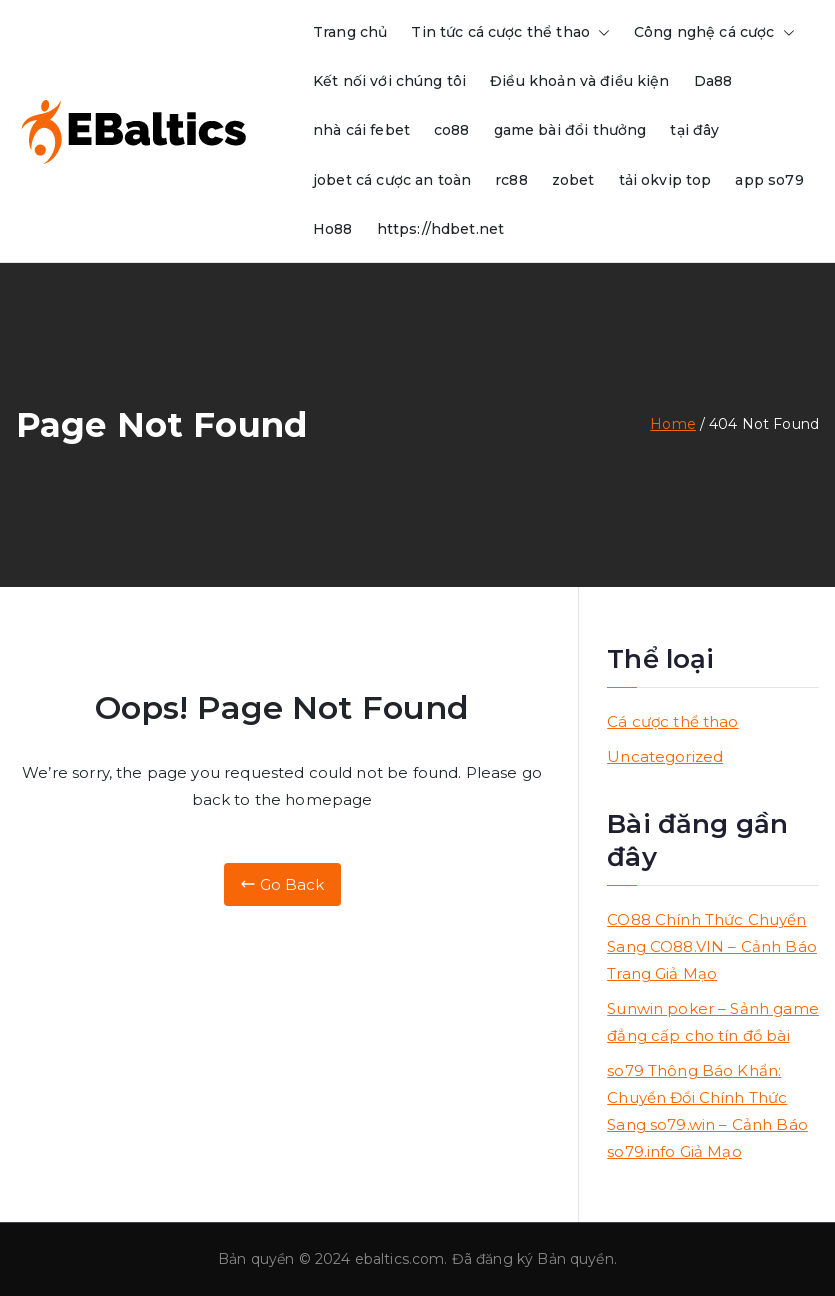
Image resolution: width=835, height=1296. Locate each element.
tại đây (694, 130)
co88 (452, 130)
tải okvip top (665, 180)
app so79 (769, 180)
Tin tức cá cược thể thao (510, 32)
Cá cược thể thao (672, 721)
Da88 (713, 81)
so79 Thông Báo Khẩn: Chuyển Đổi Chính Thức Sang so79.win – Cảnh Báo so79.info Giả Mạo (707, 1111)
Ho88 (333, 229)
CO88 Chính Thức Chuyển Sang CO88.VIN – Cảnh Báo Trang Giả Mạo (712, 946)
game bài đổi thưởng (570, 130)
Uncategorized (665, 756)
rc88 (511, 180)
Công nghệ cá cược (714, 32)
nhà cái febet (361, 130)
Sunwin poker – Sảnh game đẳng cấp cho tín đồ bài (713, 1022)
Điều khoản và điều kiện (579, 81)
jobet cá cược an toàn (392, 180)
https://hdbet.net (441, 229)
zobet (573, 180)
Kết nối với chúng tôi (389, 81)
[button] (600, 32)
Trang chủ (350, 32)
